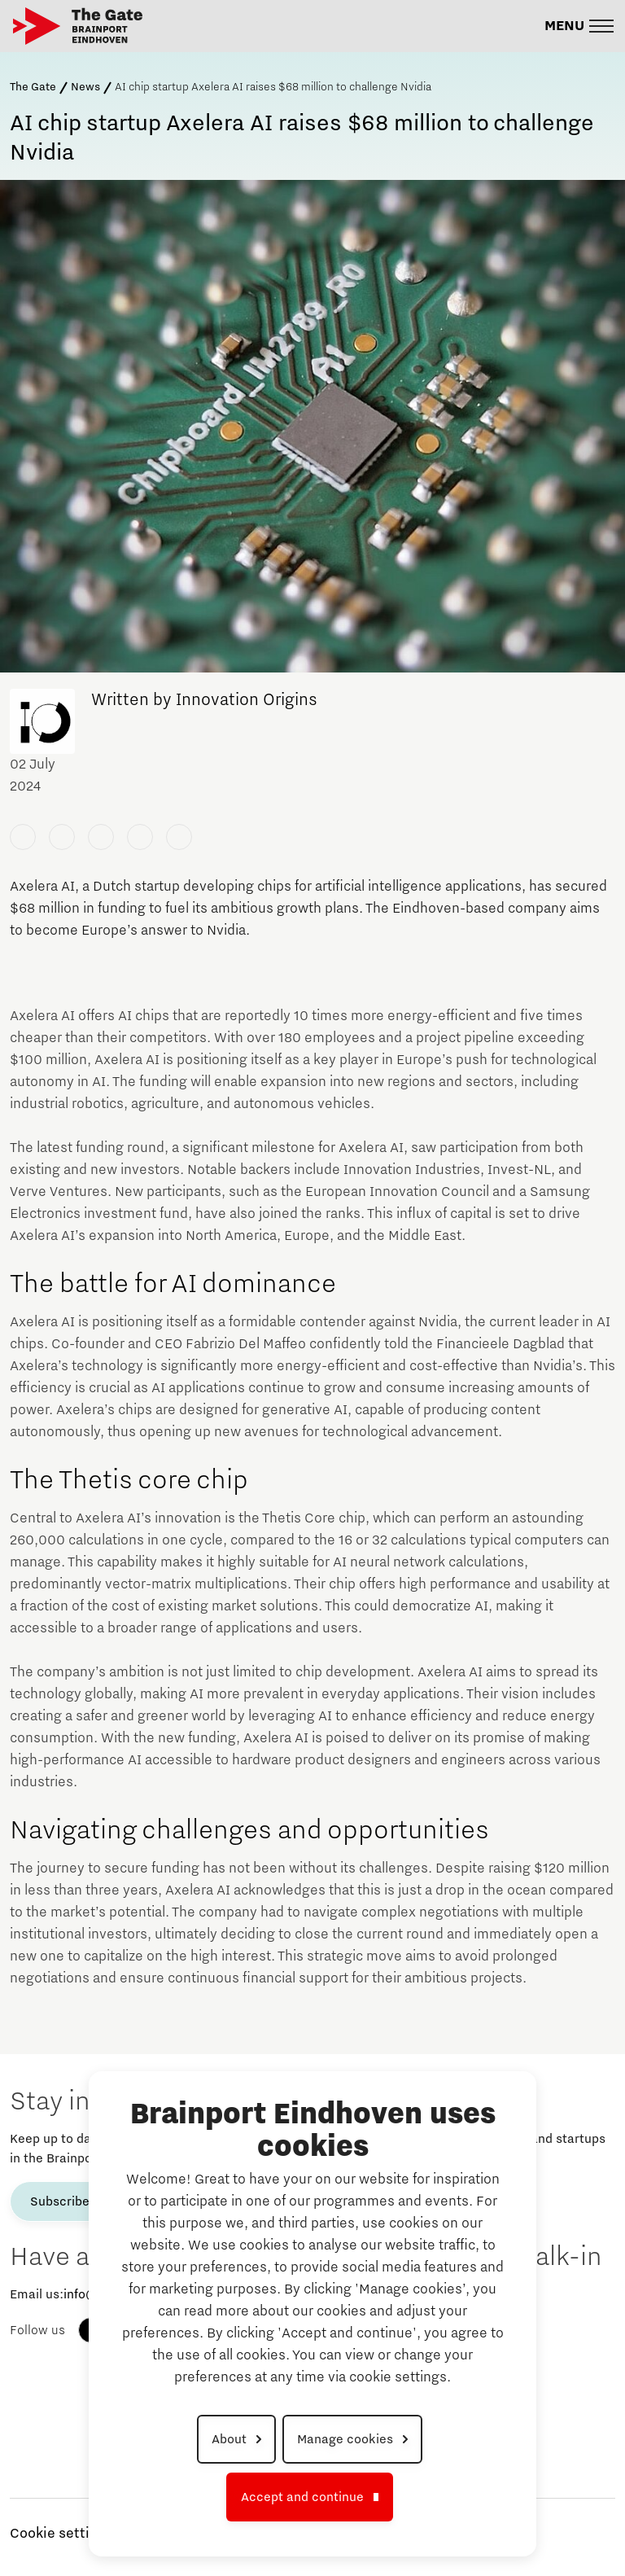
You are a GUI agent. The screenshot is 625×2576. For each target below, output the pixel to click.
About (229, 2439)
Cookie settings (61, 2534)
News (85, 87)
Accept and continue (302, 2497)
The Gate (33, 87)
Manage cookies (345, 2439)
